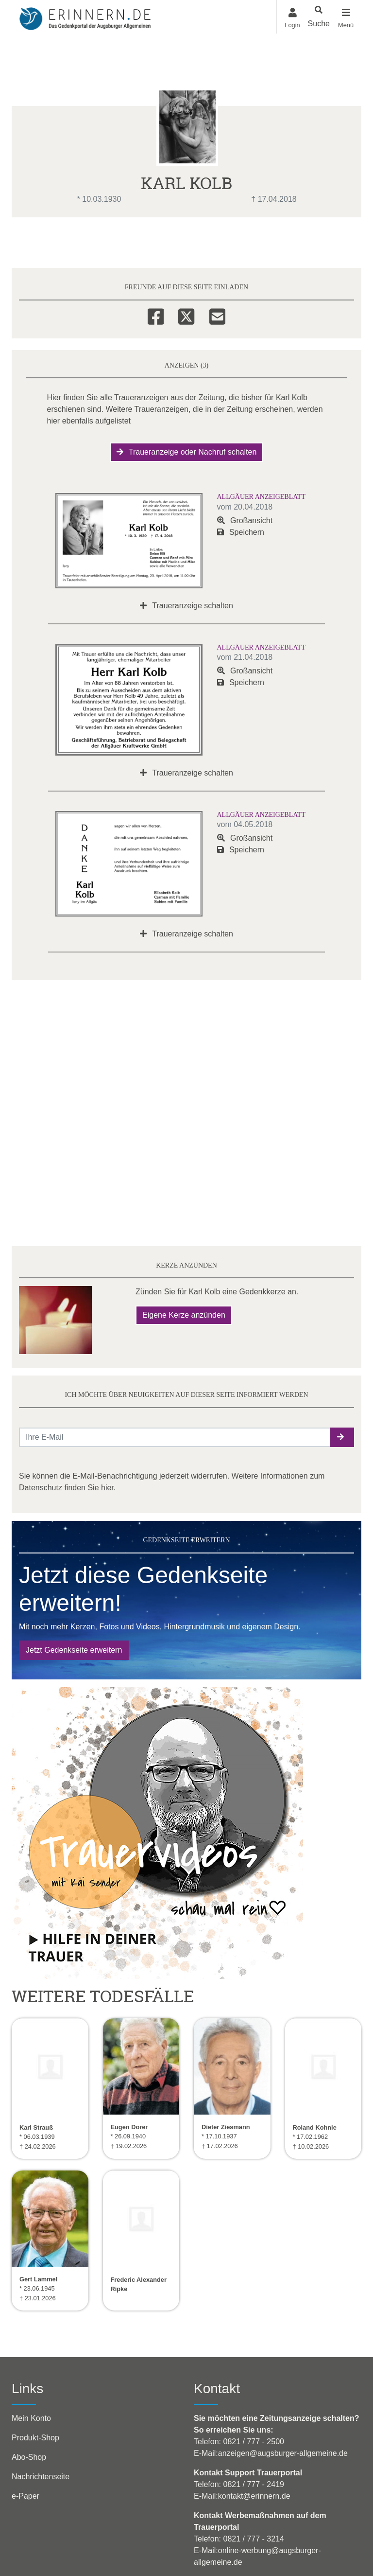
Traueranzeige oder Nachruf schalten (187, 452)
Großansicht (245, 520)
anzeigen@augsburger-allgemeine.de (283, 2453)
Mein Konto (31, 2418)
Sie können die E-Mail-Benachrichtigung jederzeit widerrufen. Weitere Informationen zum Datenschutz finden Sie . (171, 1482)
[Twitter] (186, 315)
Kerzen (220, 243)
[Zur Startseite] (85, 16)
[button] (342, 1437)
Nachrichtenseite (40, 2476)
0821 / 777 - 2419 (253, 2484)
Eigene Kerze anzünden (183, 1315)
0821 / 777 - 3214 (253, 2539)
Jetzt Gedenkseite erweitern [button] (74, 1650)
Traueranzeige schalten (186, 605)
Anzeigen (133, 243)
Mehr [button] (301, 242)
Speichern (241, 532)
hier (107, 1487)
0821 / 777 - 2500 (253, 2441)
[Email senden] (175, 1437)
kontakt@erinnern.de (254, 2496)
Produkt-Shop (35, 2438)
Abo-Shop (29, 2457)
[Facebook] (156, 315)
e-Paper (25, 2496)
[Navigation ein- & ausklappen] (345, 17)
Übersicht (39, 243)
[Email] (217, 315)
